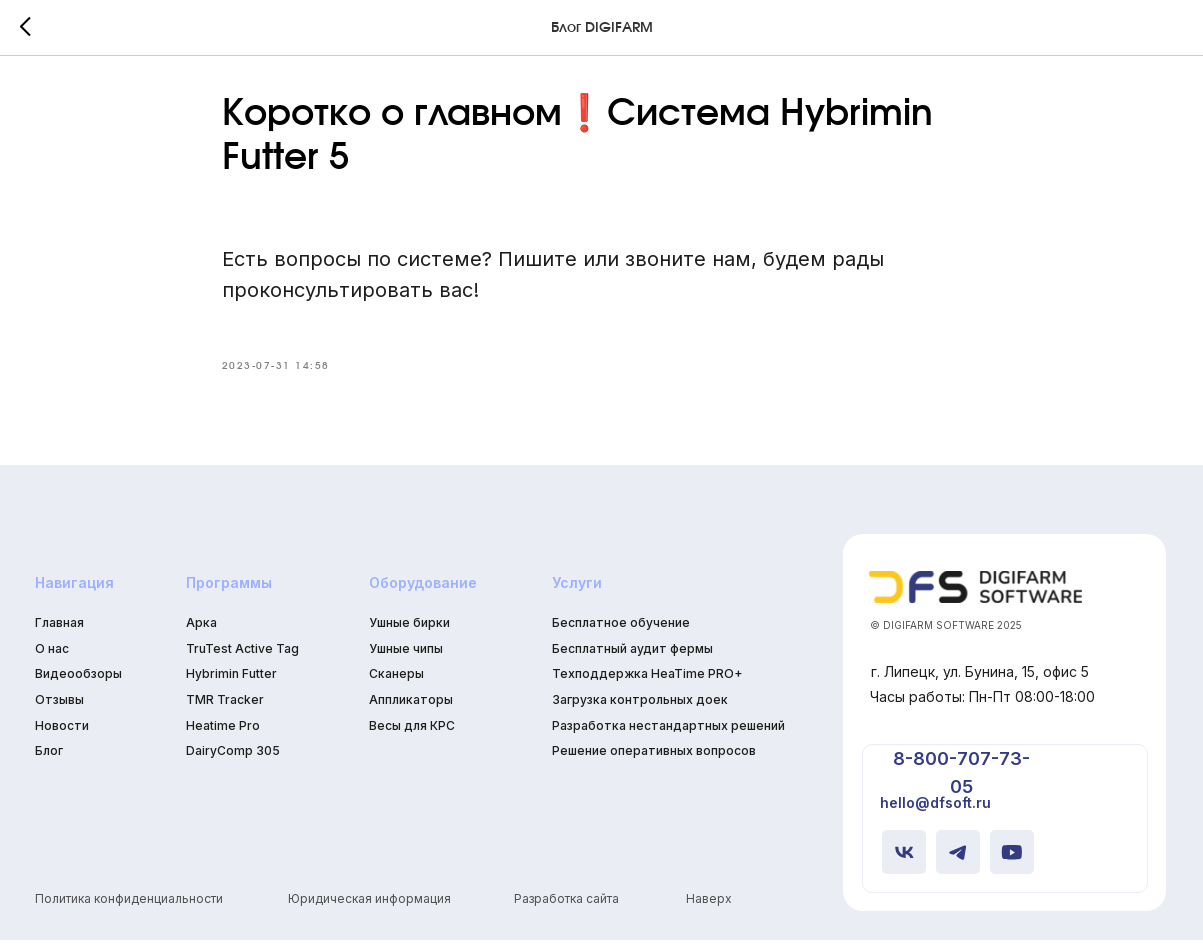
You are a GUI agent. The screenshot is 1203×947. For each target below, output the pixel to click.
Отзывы (59, 705)
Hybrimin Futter (231, 680)
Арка (201, 628)
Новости (62, 731)
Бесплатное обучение (621, 628)
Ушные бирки (409, 628)
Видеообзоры (78, 680)
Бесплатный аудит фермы (632, 654)
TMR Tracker (225, 705)
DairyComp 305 (233, 757)
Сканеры (396, 680)
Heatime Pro (223, 731)
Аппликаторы (411, 705)
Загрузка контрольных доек (640, 705)
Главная (59, 628)
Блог (49, 757)
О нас (52, 654)
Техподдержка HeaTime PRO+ (647, 680)
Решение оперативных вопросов (654, 757)
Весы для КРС (412, 731)
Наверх (709, 904)
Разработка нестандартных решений (668, 731)
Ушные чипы (406, 654)
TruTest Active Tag (242, 654)
